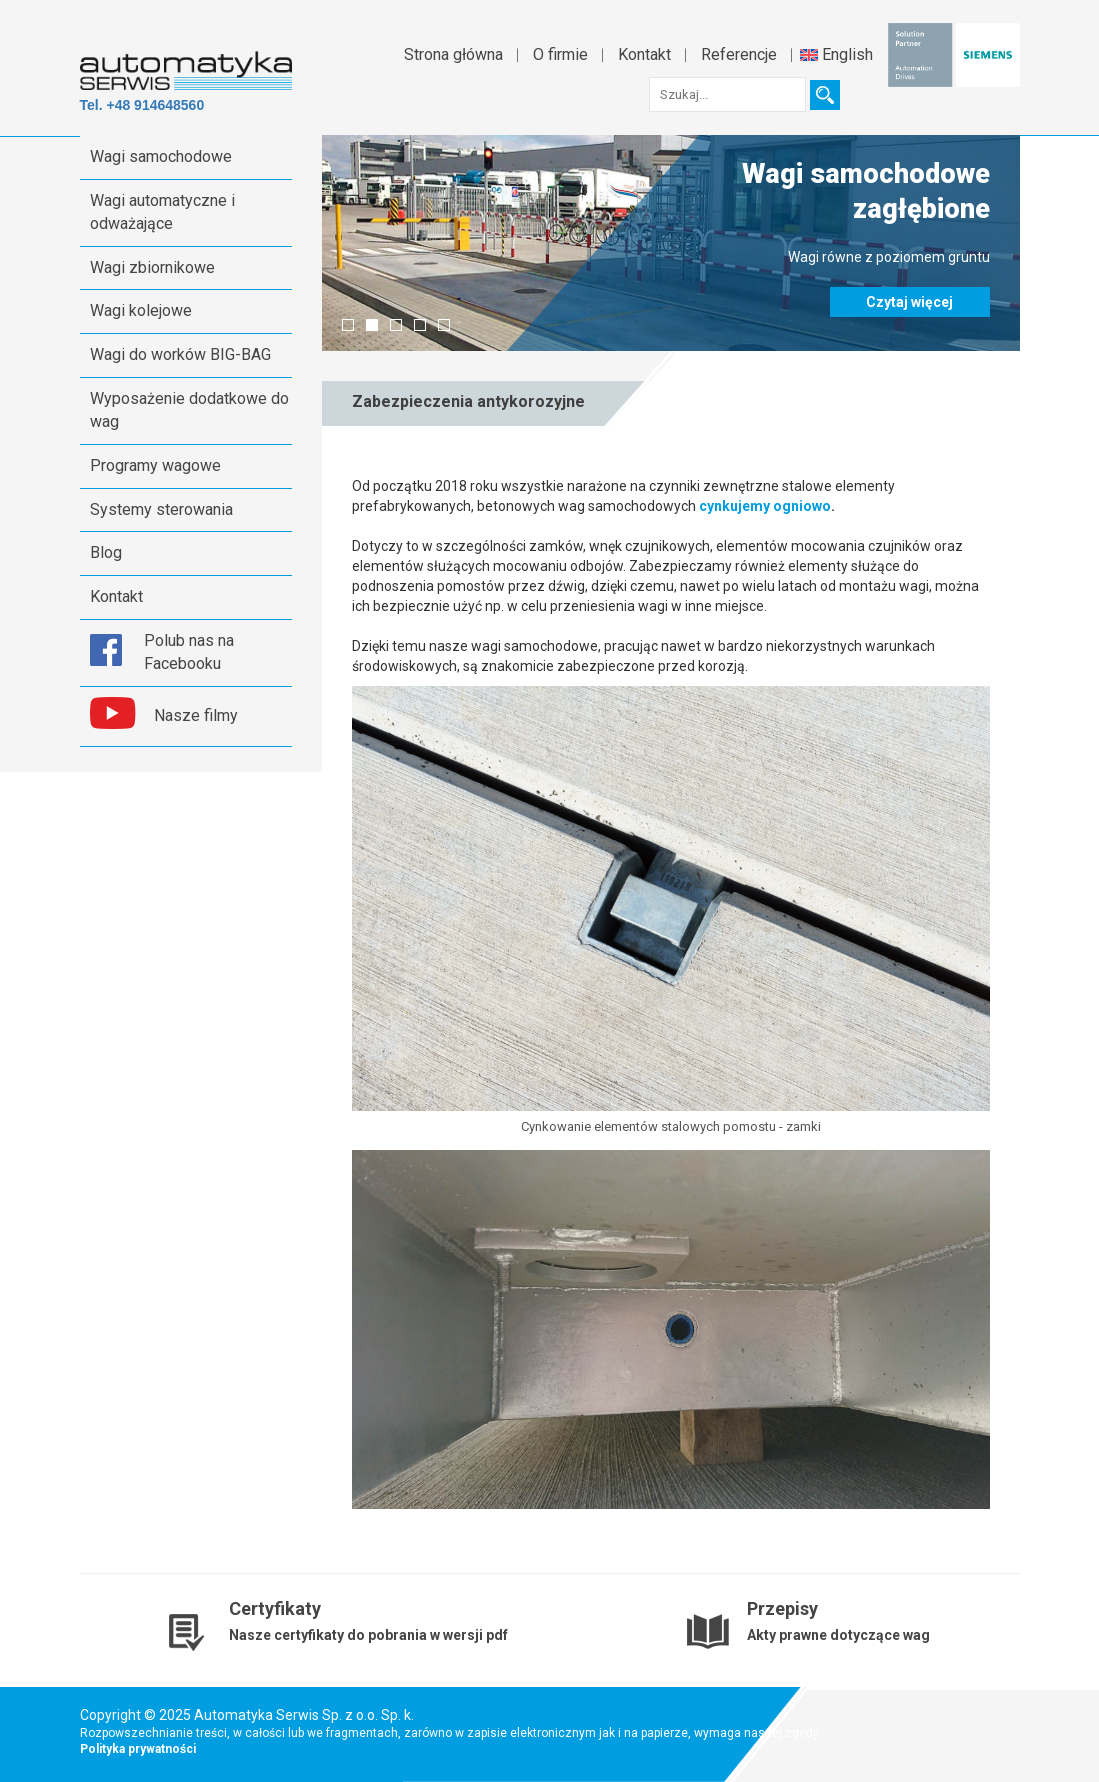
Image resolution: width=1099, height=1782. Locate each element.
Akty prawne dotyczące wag (838, 1635)
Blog (106, 552)
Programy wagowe (155, 465)
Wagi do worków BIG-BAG (180, 354)
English (836, 54)
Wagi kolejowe (141, 310)
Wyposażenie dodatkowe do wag (189, 410)
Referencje (739, 54)
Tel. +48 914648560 (142, 105)
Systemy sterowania (161, 509)
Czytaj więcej (909, 302)
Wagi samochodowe (161, 156)
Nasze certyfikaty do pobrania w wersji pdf (368, 1635)
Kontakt (644, 54)
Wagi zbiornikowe (152, 267)
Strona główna (453, 54)
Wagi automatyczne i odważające (162, 212)
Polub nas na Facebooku (189, 652)
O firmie (560, 54)
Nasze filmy (196, 715)
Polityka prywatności (138, 1749)
